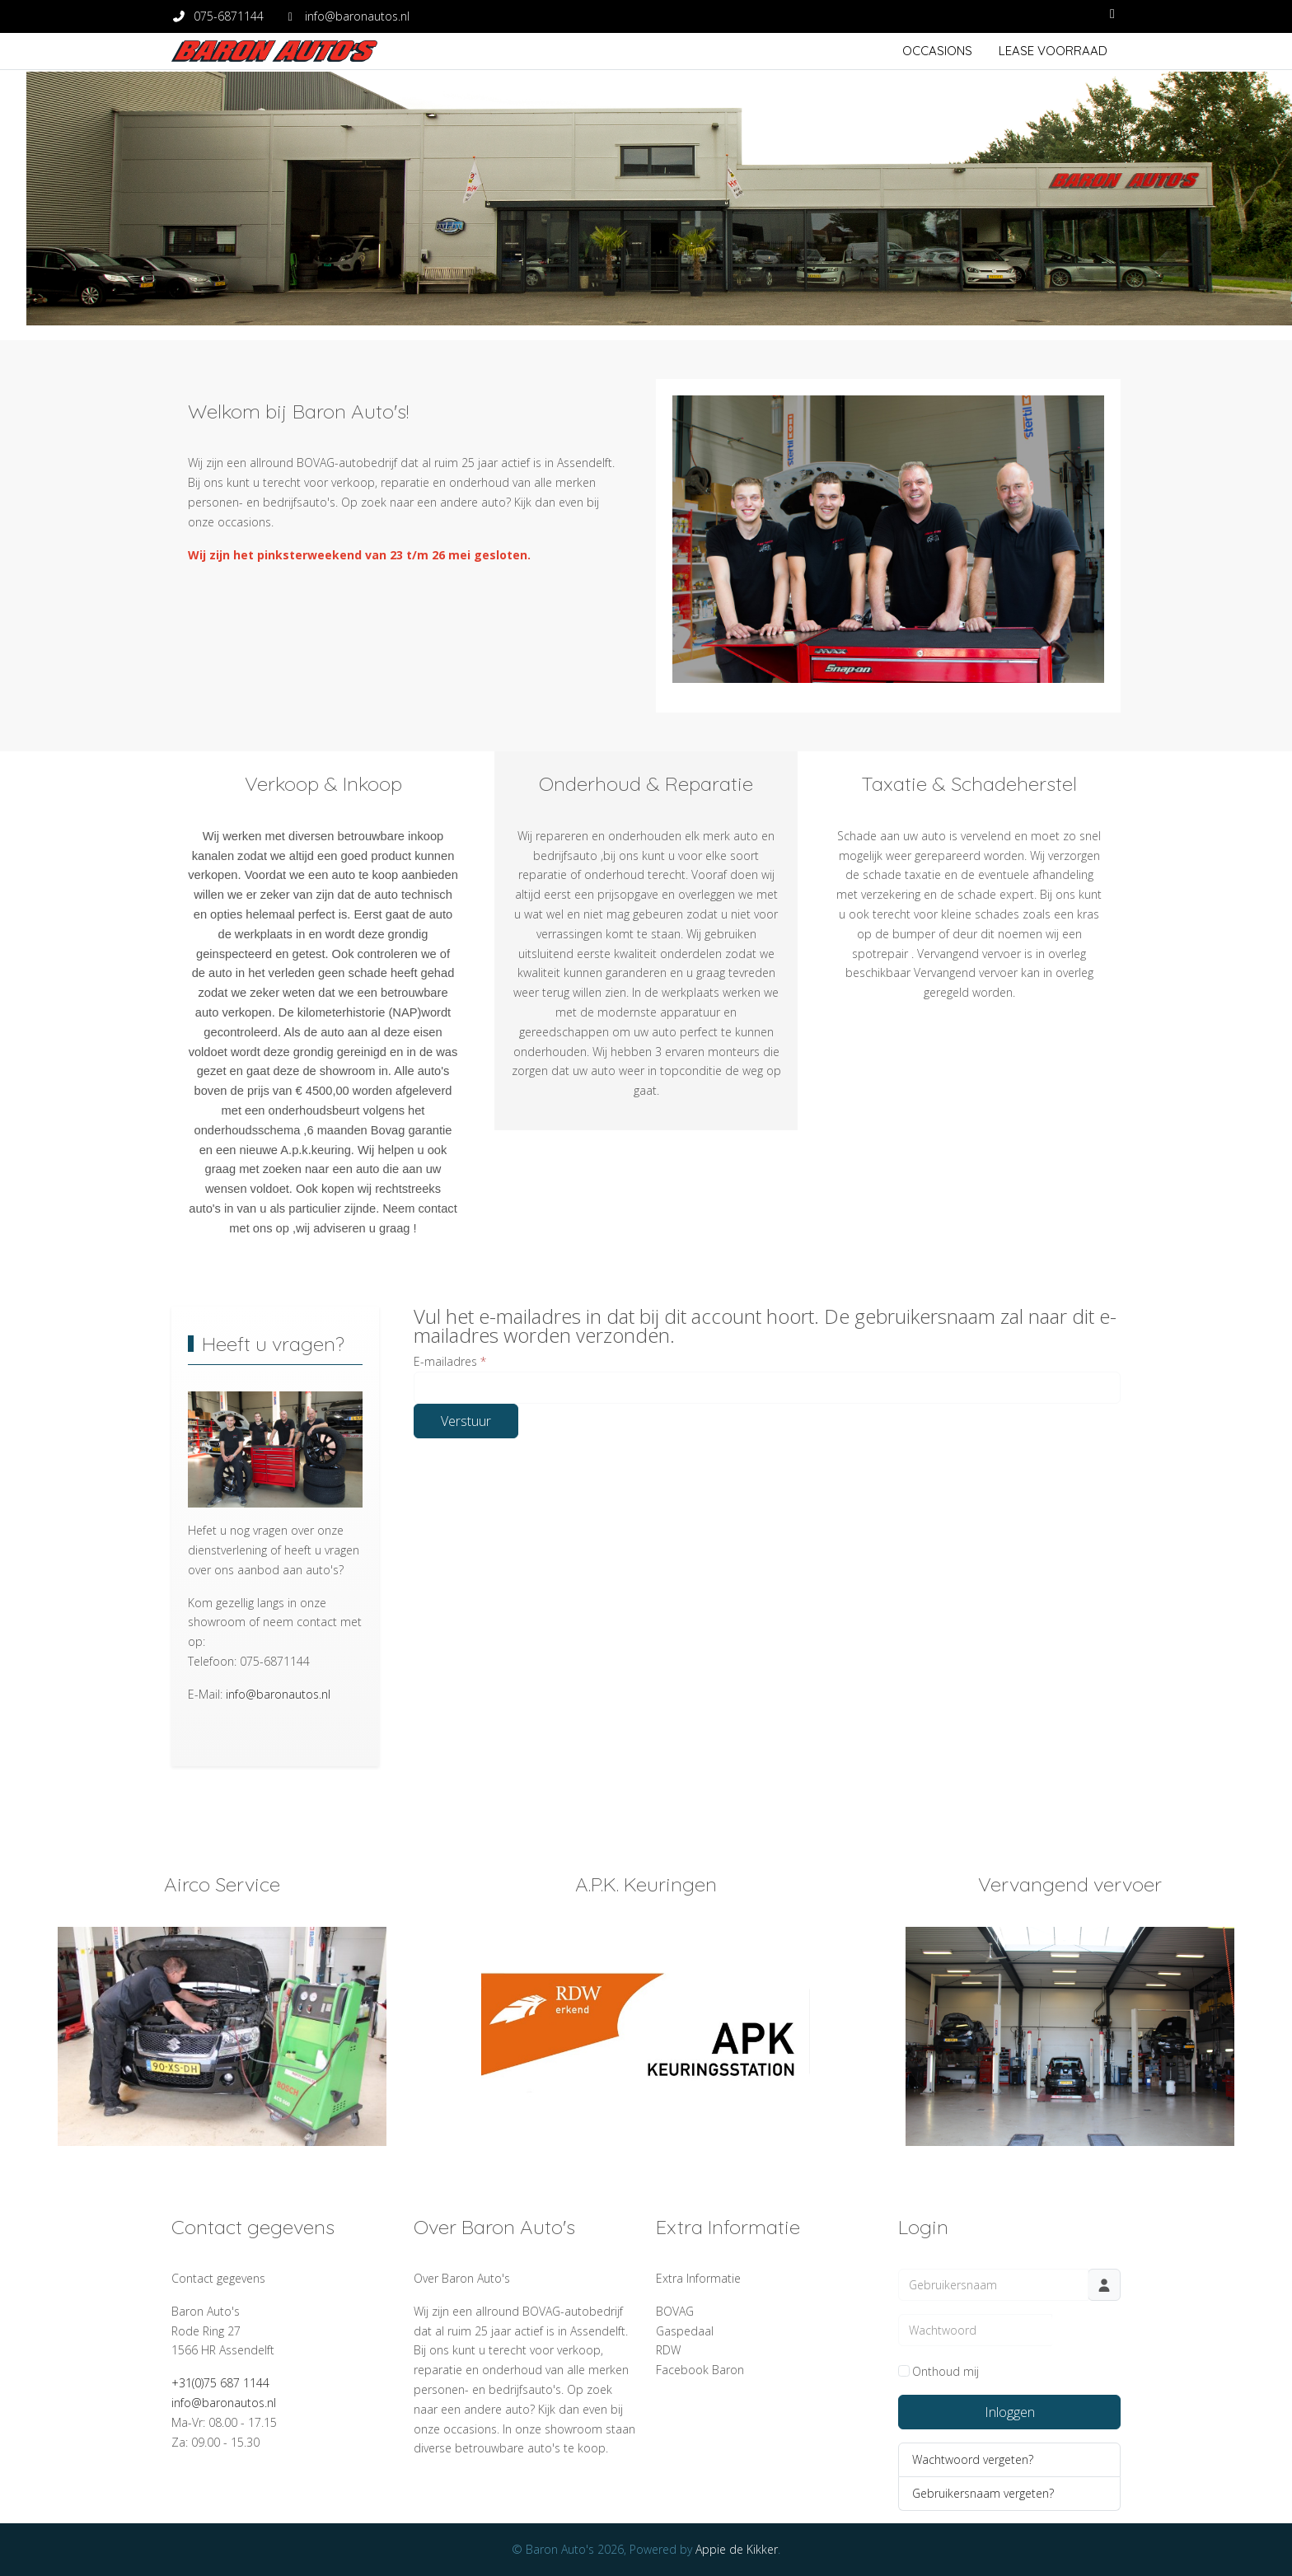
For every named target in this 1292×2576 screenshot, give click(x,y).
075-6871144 (229, 16)
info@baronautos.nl (357, 16)
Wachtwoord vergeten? (972, 2459)
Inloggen (1010, 2412)
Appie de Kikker (736, 2549)
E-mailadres (450, 1361)
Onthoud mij (945, 2371)
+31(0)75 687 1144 (220, 2383)
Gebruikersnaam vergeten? (983, 2493)
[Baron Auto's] (274, 51)
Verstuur (466, 1421)
